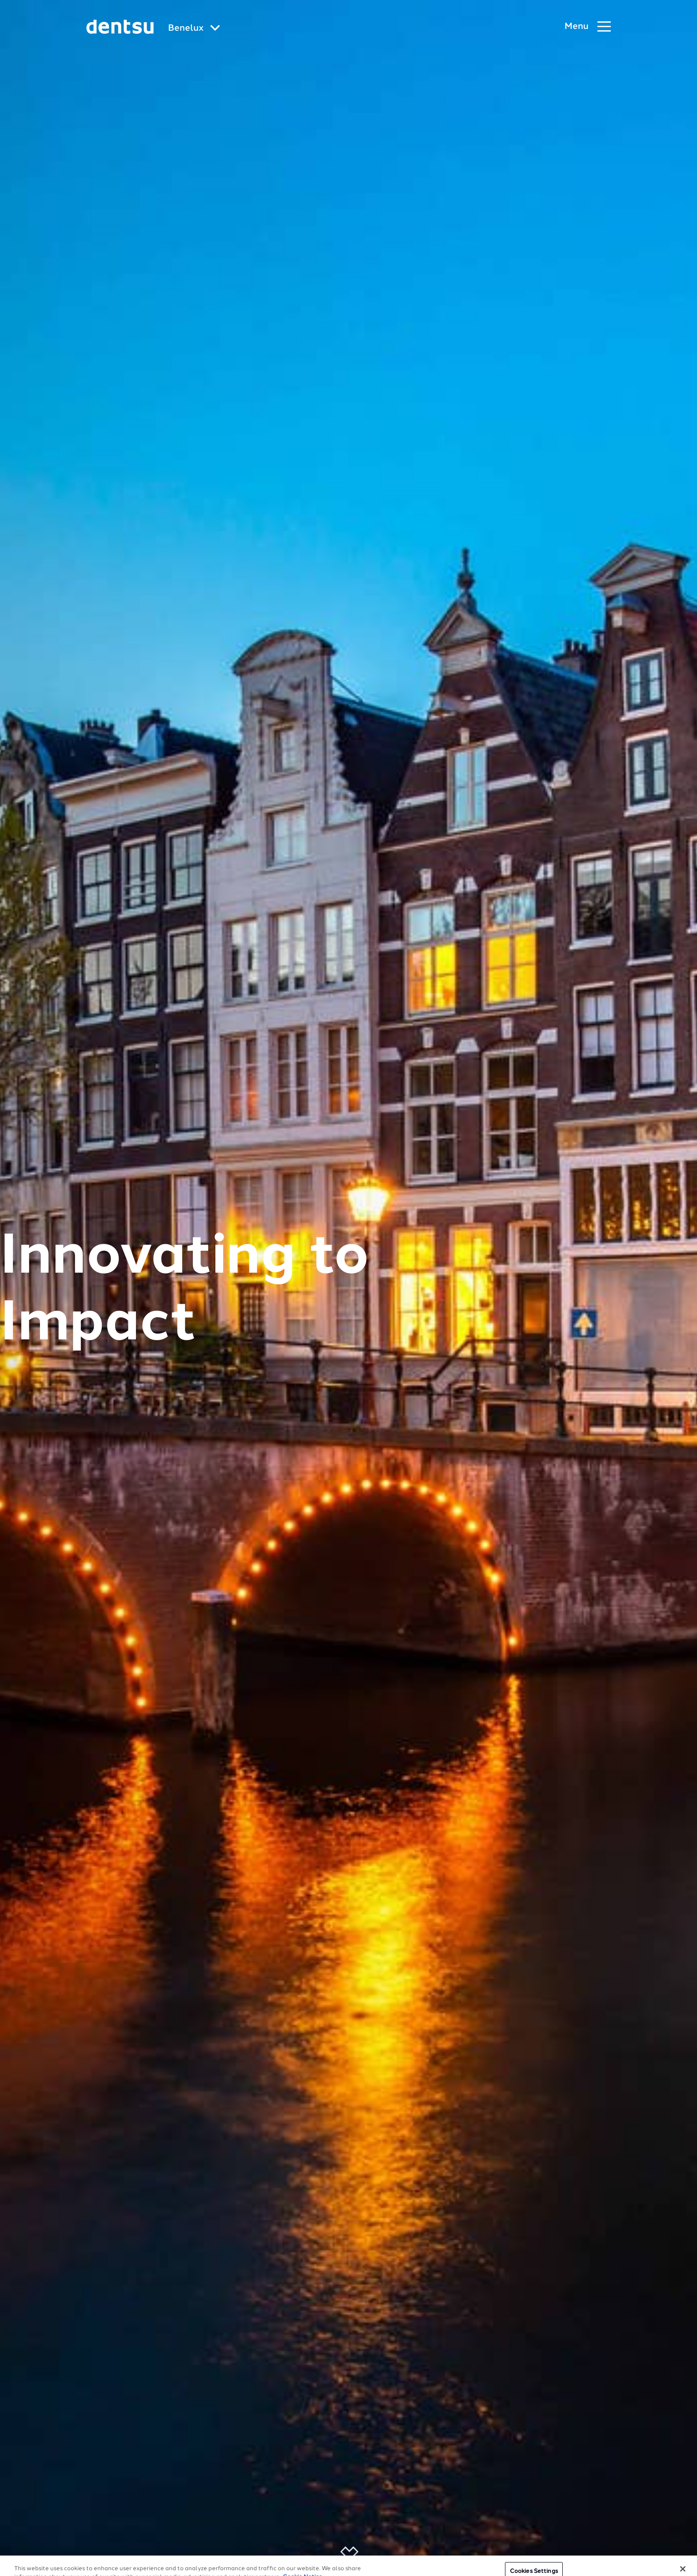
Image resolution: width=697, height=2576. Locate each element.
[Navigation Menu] (588, 26)
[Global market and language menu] (194, 29)
